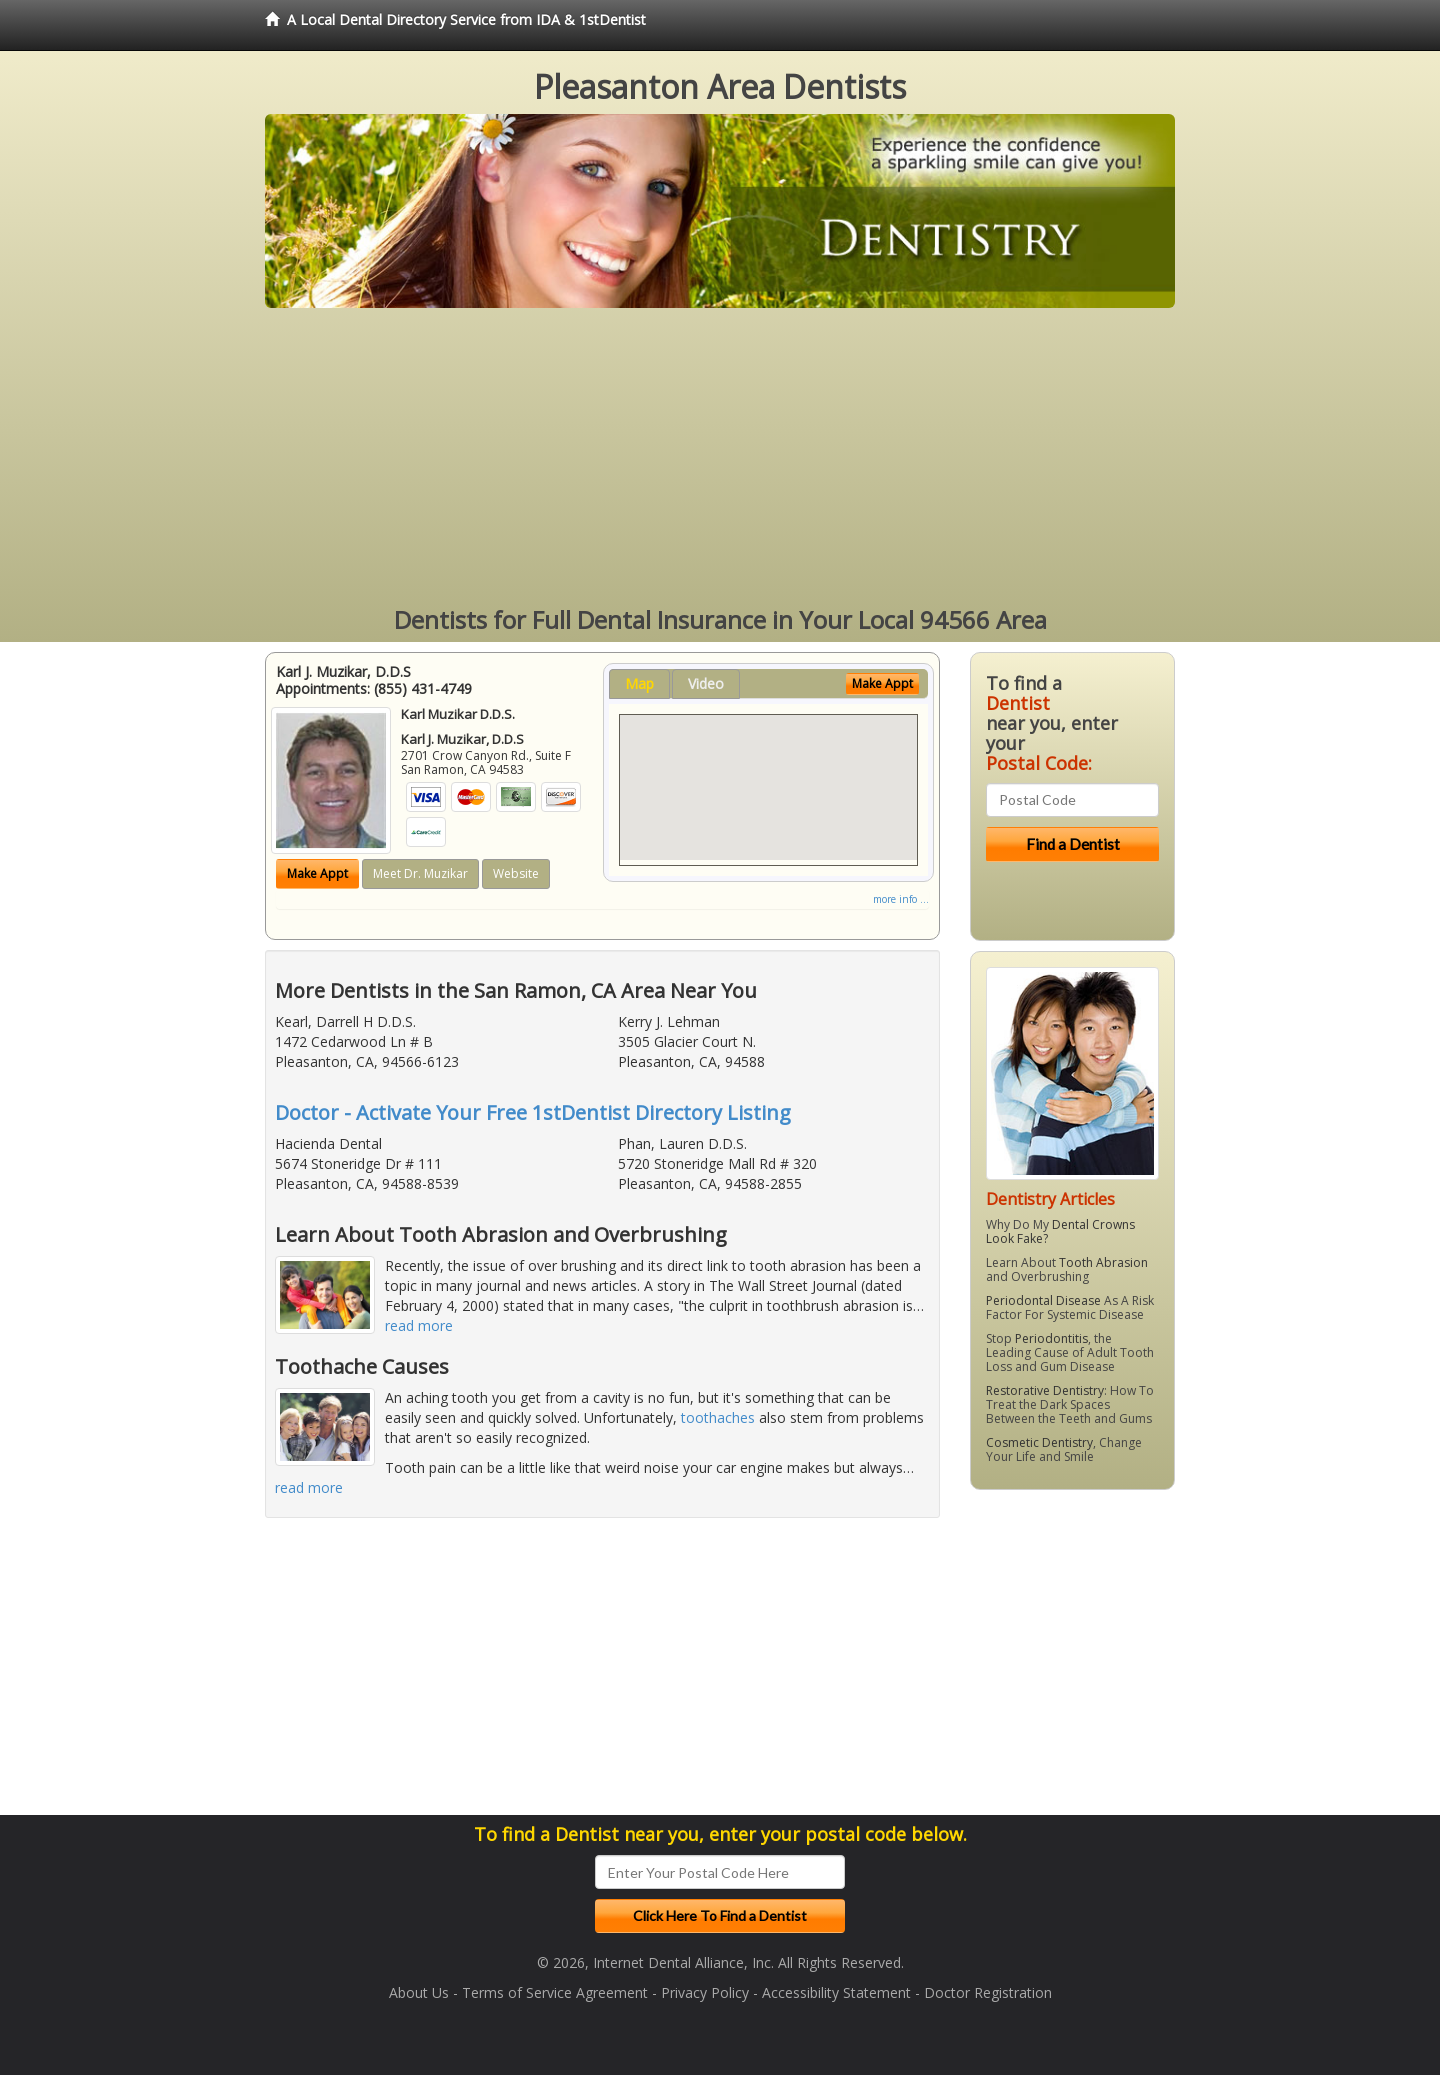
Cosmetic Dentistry (1039, 1442)
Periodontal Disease (1043, 1300)
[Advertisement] (720, 458)
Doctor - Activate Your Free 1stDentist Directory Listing (533, 1112)
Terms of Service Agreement (555, 1992)
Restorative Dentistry (1045, 1390)
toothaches (718, 1417)
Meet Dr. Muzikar (420, 873)
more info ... (901, 899)
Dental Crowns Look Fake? (1060, 1231)
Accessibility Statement (836, 1992)
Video (706, 683)
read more (419, 1325)
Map (639, 683)
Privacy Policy (705, 1992)
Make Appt (317, 873)
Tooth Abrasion (1103, 1262)
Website (516, 873)
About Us (419, 1992)
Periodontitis (1051, 1338)
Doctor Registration (988, 1992)
